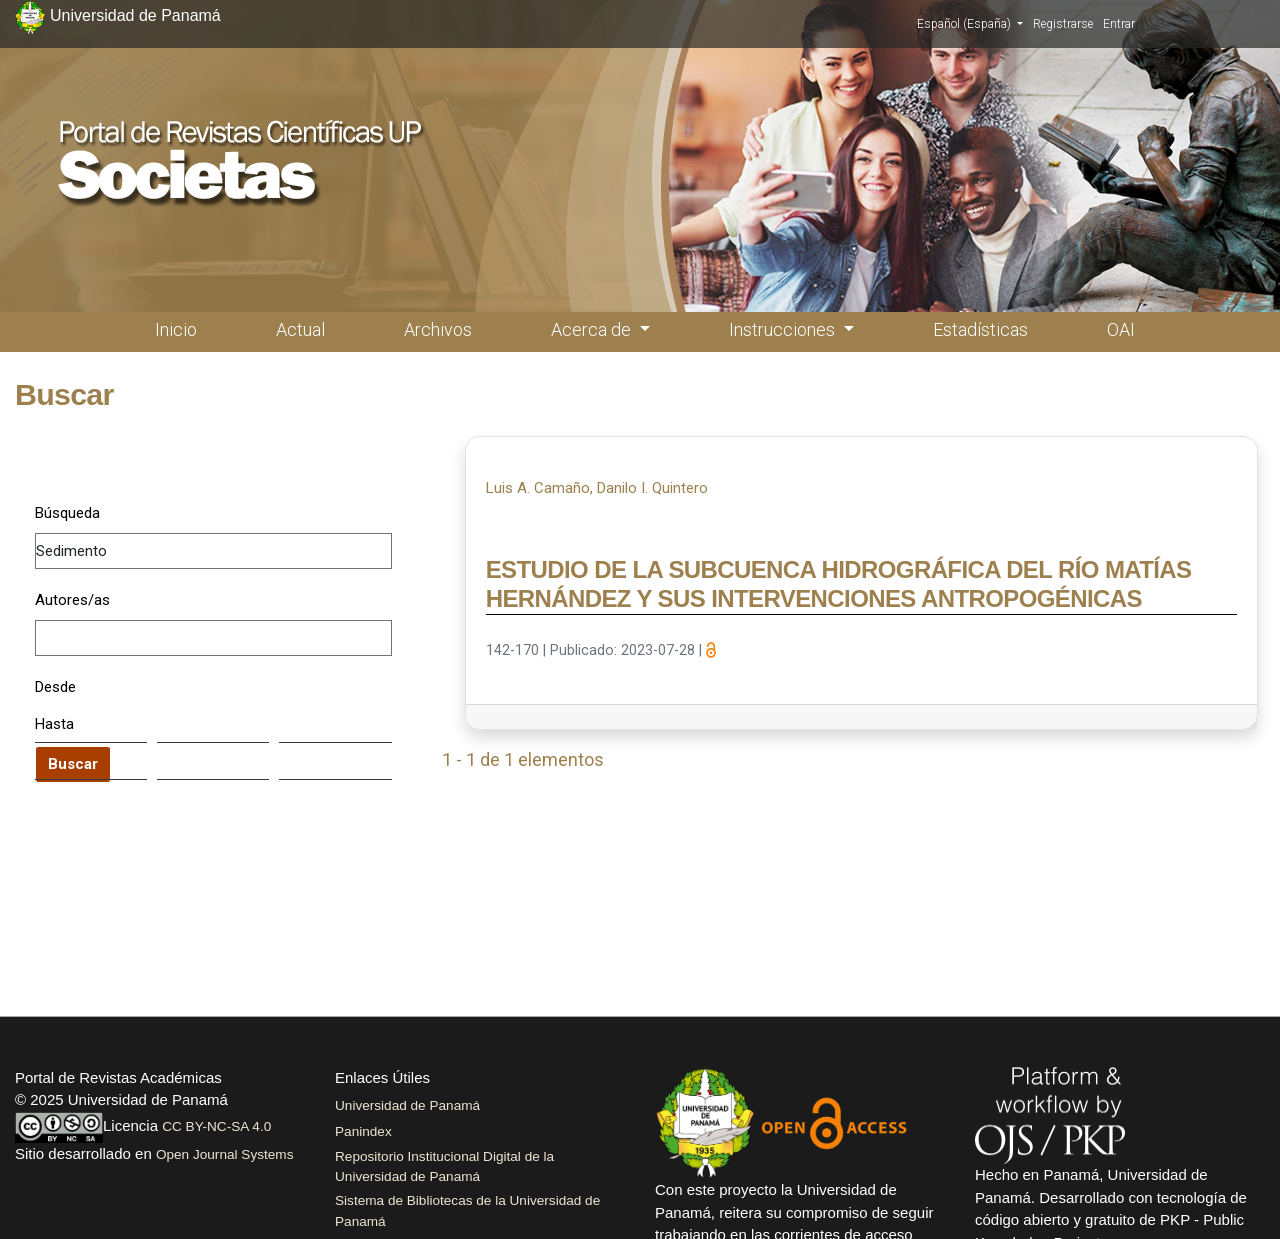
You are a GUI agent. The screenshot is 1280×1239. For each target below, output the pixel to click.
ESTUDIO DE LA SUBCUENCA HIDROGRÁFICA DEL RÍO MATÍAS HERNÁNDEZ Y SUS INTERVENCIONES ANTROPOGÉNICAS (839, 584)
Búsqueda (67, 513)
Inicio (176, 329)
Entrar (1119, 24)
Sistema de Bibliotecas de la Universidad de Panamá (467, 1210)
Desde (55, 687)
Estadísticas (980, 329)
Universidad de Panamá (407, 1105)
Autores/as (72, 600)
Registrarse (1063, 24)
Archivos (438, 329)
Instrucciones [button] (784, 329)
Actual (300, 329)
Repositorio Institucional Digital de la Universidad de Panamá (444, 1166)
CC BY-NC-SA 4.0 (216, 1126)
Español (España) (970, 23)
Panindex (363, 1131)
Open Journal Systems (225, 1154)
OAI (1121, 329)
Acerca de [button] (593, 329)
